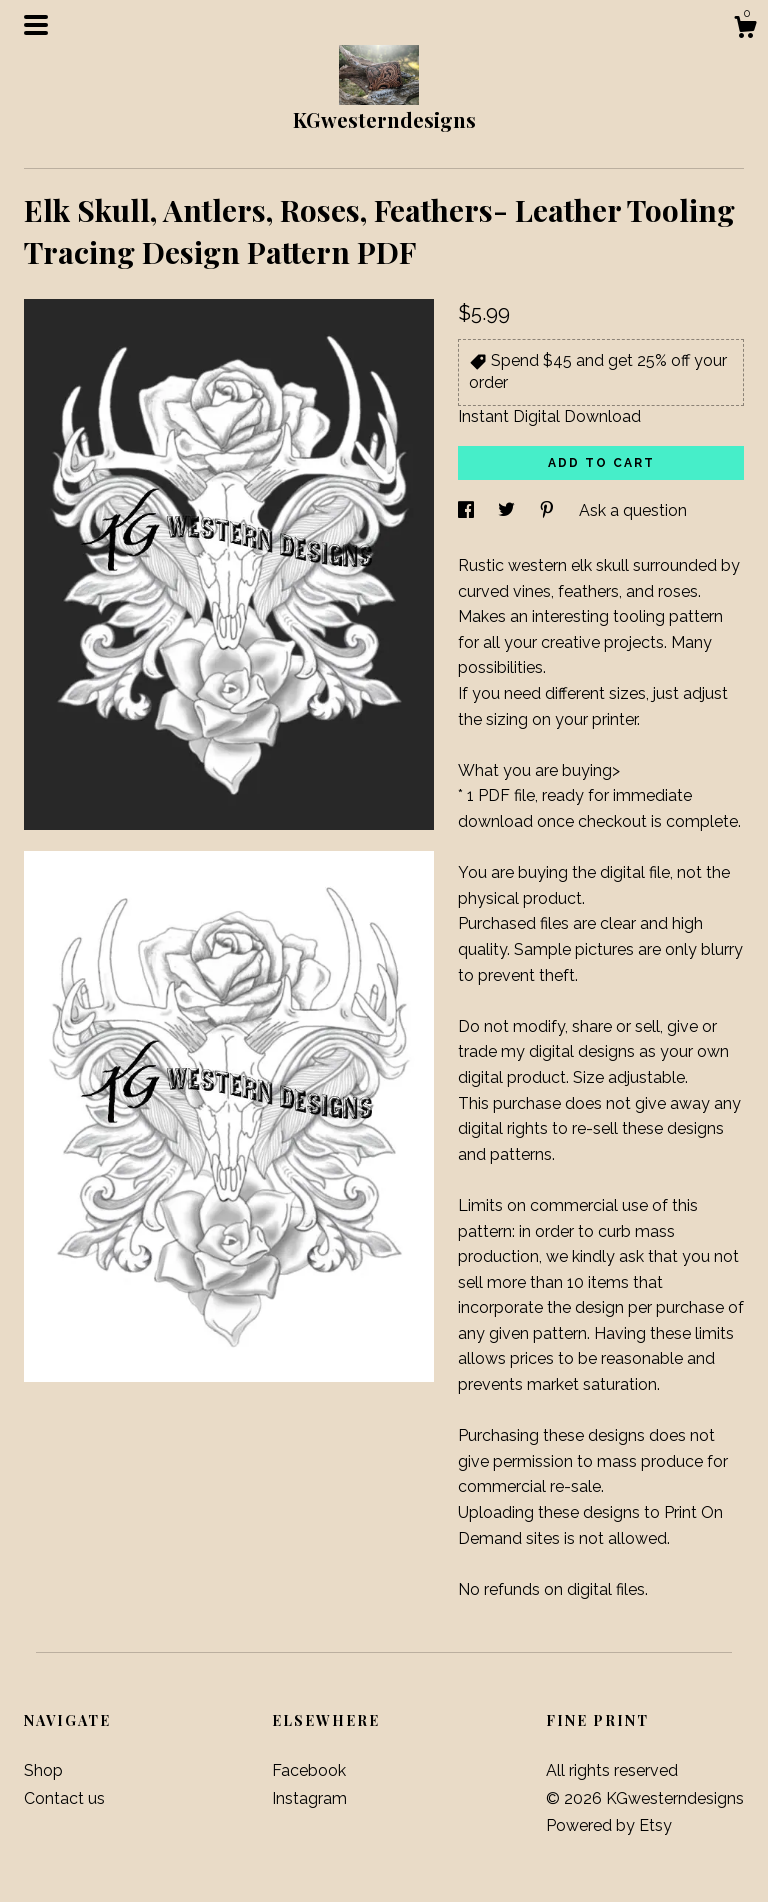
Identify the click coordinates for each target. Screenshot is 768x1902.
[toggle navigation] (36, 25)
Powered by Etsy (609, 1825)
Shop (43, 1770)
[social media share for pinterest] (549, 510)
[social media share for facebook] (468, 510)
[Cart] (745, 30)
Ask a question (633, 510)
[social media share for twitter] (508, 510)
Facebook (309, 1770)
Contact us (64, 1798)
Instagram (309, 1798)
